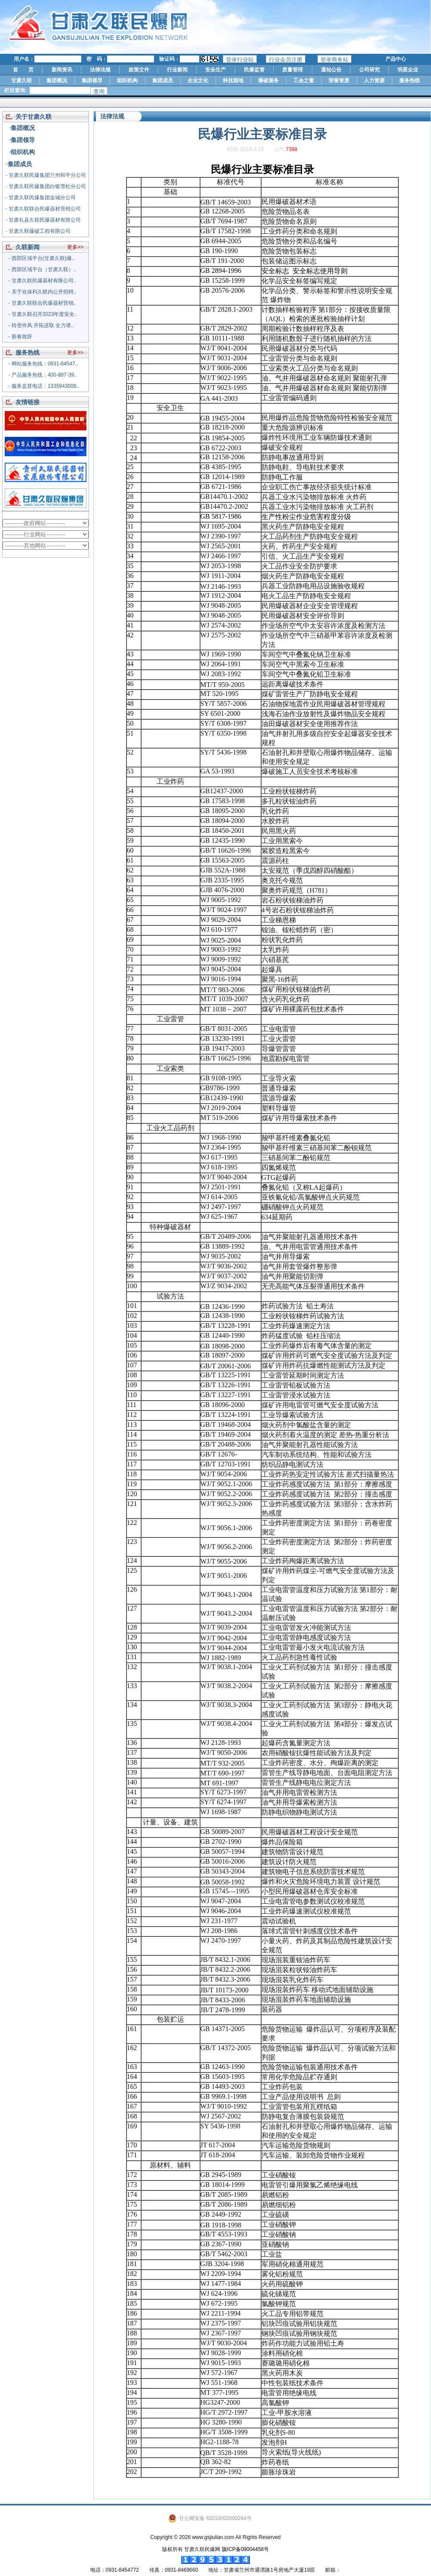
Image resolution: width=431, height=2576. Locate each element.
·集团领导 (22, 139)
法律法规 (100, 70)
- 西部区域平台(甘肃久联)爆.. (41, 258)
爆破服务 (268, 80)
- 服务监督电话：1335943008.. (43, 386)
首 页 (23, 70)
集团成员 (162, 80)
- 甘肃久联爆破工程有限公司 (38, 231)
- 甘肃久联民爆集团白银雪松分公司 (46, 186)
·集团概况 (22, 127)
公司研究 (369, 70)
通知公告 (331, 70)
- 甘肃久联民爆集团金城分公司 (41, 198)
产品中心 (395, 59)
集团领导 (92, 80)
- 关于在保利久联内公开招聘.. (42, 292)
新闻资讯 (62, 70)
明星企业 (407, 70)
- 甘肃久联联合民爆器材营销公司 (43, 209)
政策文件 (139, 70)
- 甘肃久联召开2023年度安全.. (42, 314)
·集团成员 (19, 164)
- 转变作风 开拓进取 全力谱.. (41, 325)
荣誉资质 (339, 80)
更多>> (75, 247)
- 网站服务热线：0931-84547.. (43, 364)
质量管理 (292, 70)
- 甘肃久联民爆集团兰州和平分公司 (46, 175)
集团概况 (56, 80)
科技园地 (233, 80)
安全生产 (215, 70)
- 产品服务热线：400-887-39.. (42, 375)
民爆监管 (254, 70)
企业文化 (198, 80)
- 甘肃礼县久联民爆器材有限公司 (43, 220)
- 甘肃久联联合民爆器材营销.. (42, 303)
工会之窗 (303, 80)
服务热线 (409, 80)
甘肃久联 (21, 80)
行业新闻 (177, 70)
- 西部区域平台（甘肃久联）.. (42, 269)
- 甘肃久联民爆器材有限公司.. (42, 281)
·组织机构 (22, 151)
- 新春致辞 (20, 337)
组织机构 (127, 80)
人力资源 (374, 80)
